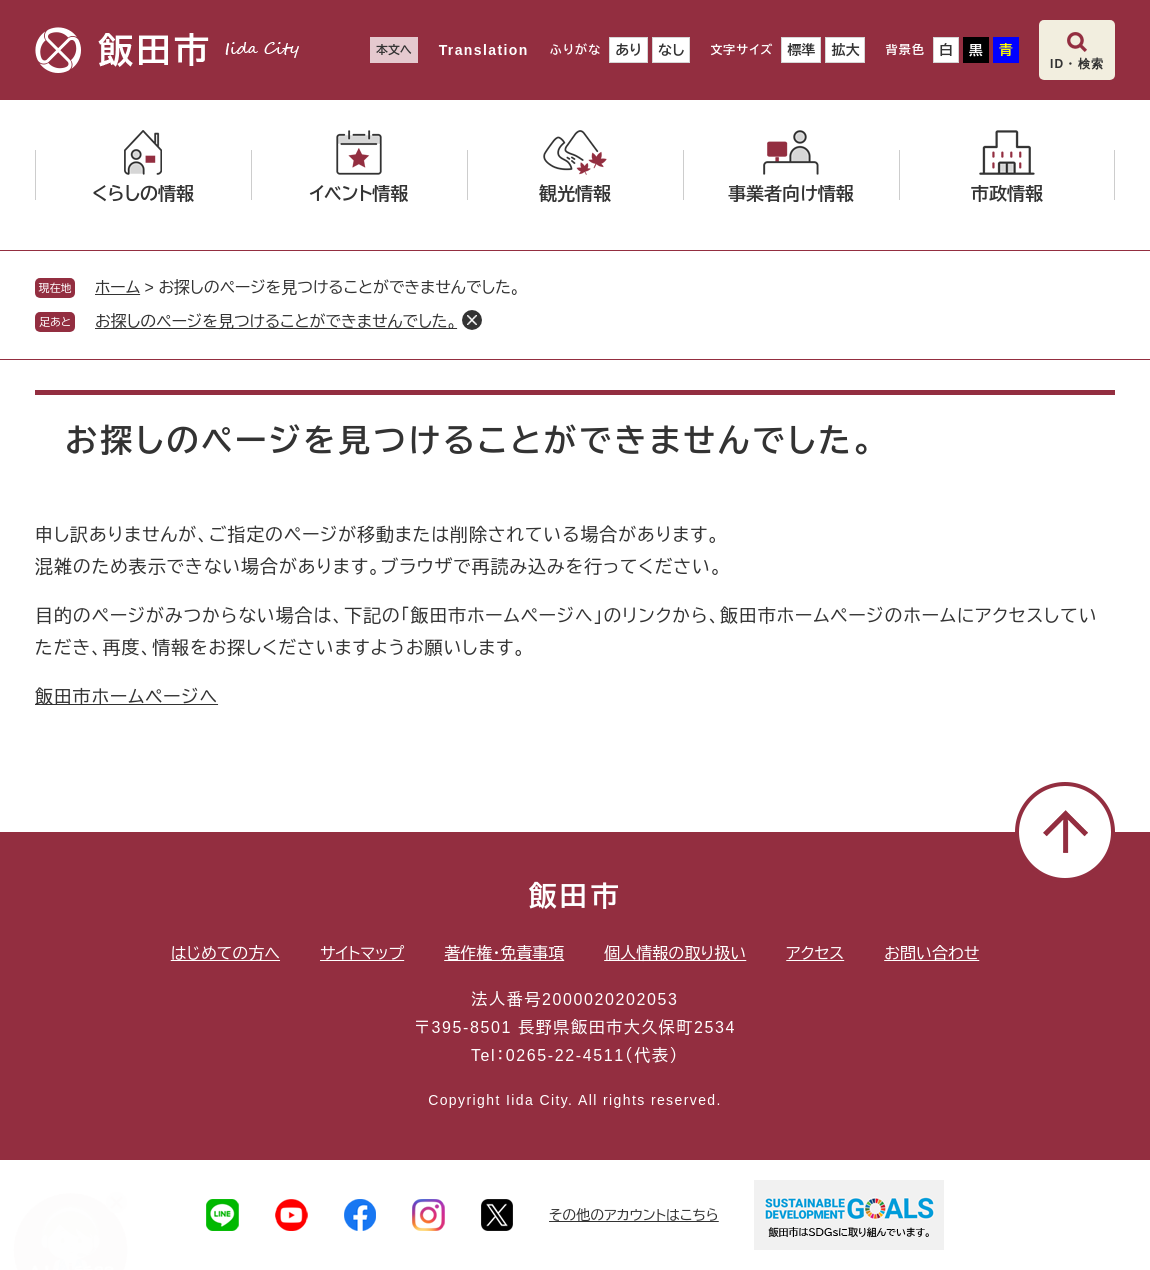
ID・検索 (1077, 64)
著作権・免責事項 (504, 953)
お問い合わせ (931, 953)
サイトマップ (362, 953)
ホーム (117, 287)
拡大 (845, 50)
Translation (484, 50)
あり (628, 50)
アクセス (815, 953)
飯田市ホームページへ (126, 697)
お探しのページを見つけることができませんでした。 (276, 321)
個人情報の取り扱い (675, 953)
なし (671, 50)
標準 (801, 50)
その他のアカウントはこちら (634, 1215)
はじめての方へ (225, 953)
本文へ (394, 50)
